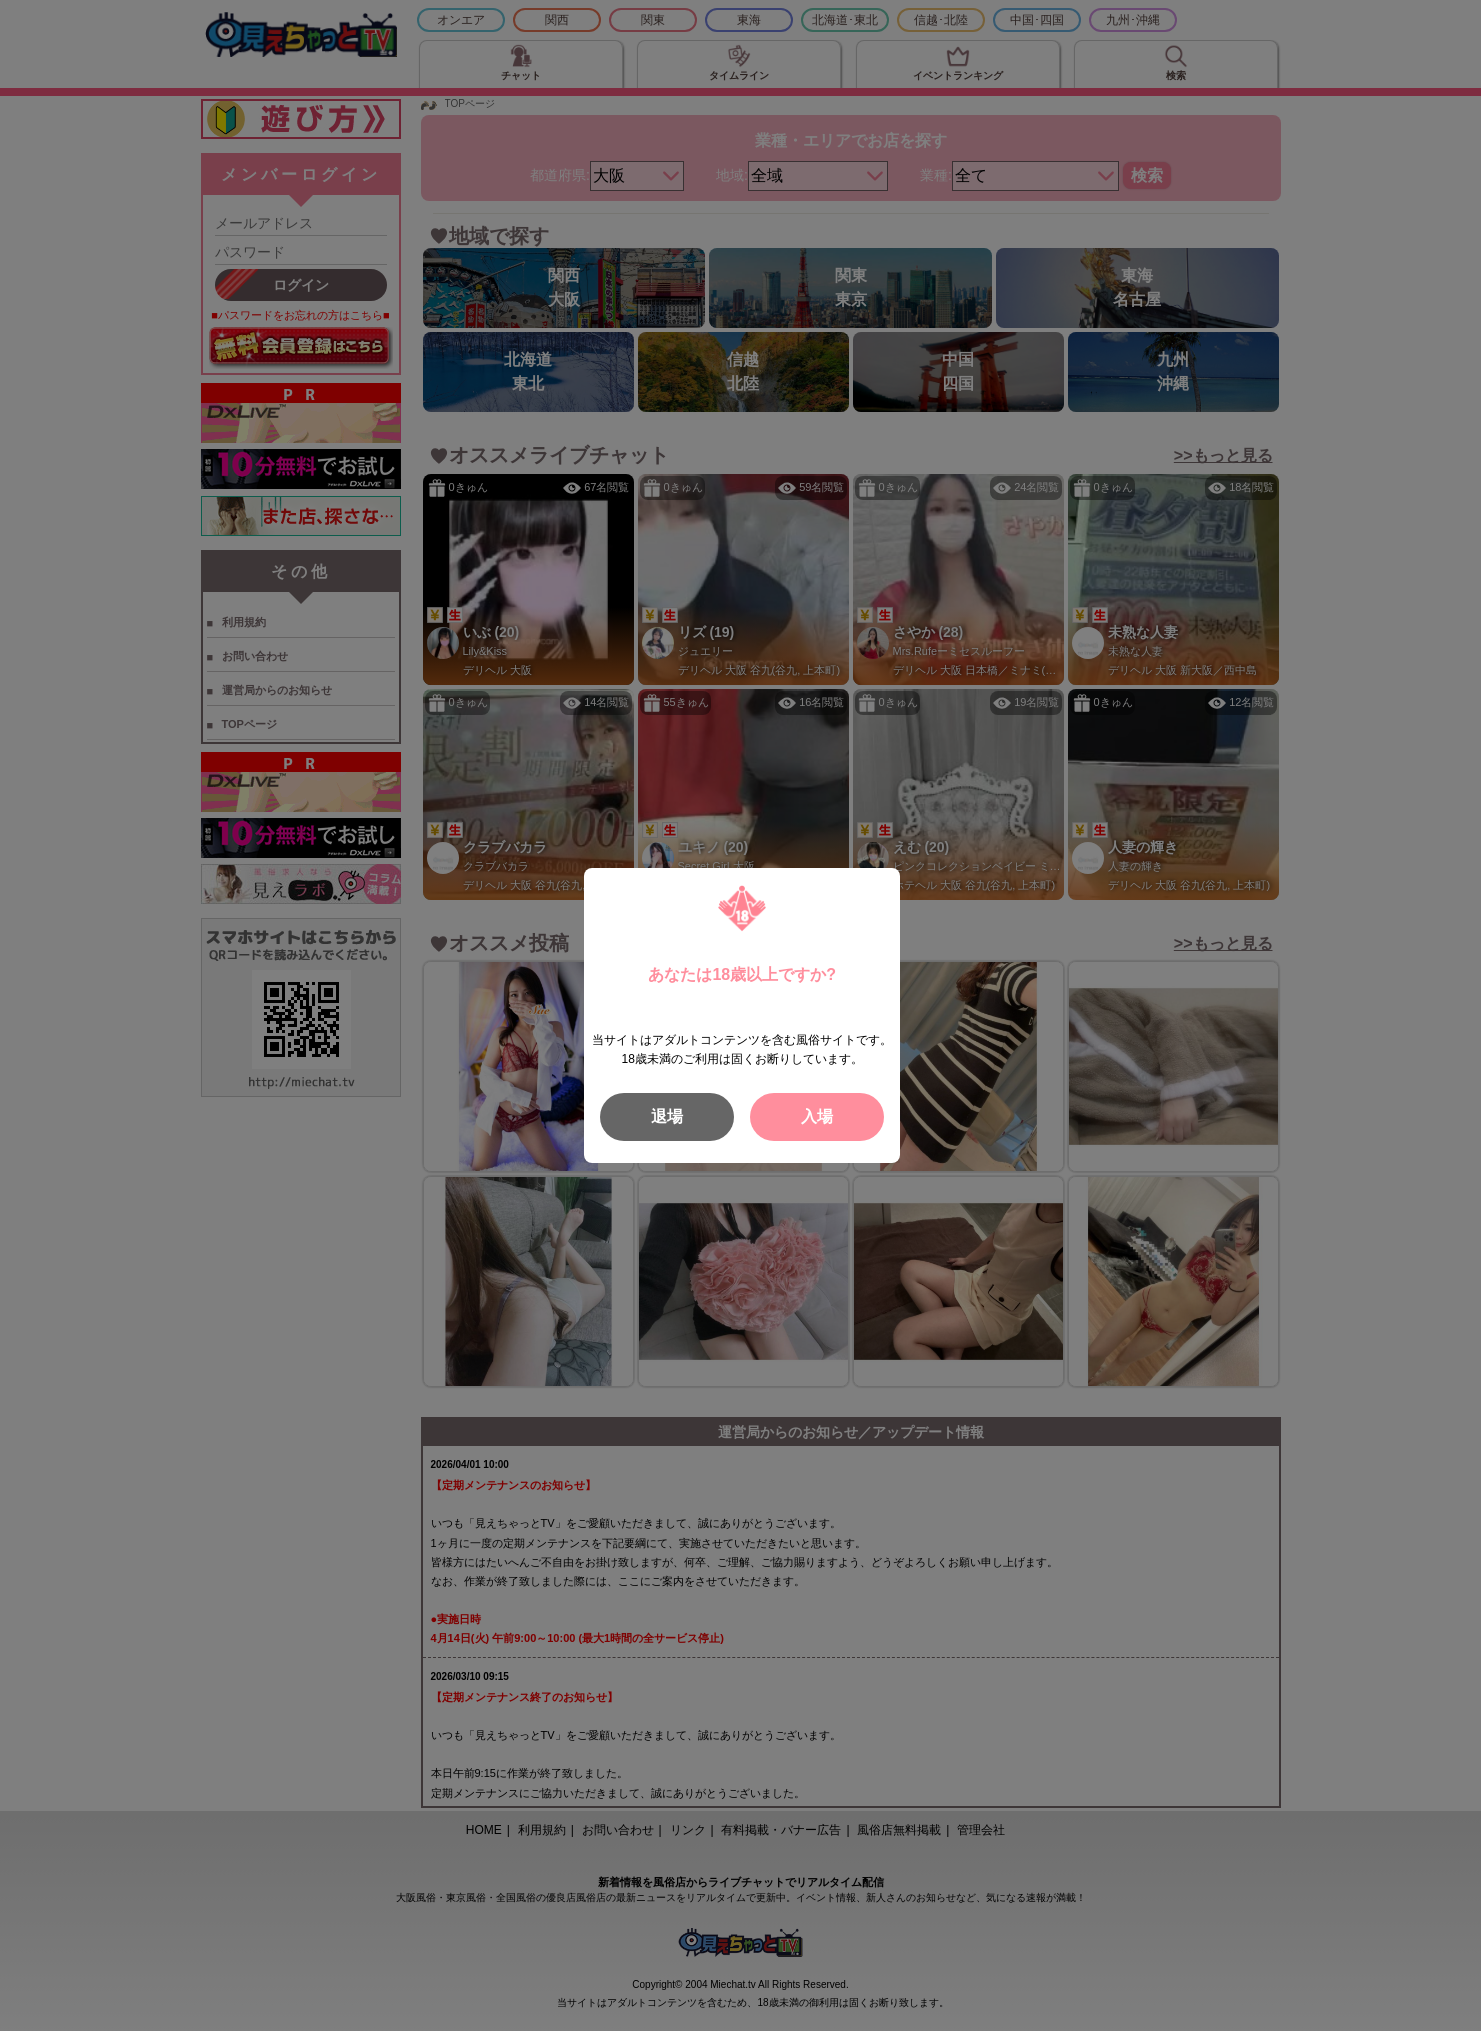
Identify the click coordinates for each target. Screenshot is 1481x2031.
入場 (817, 1116)
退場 (667, 1116)
